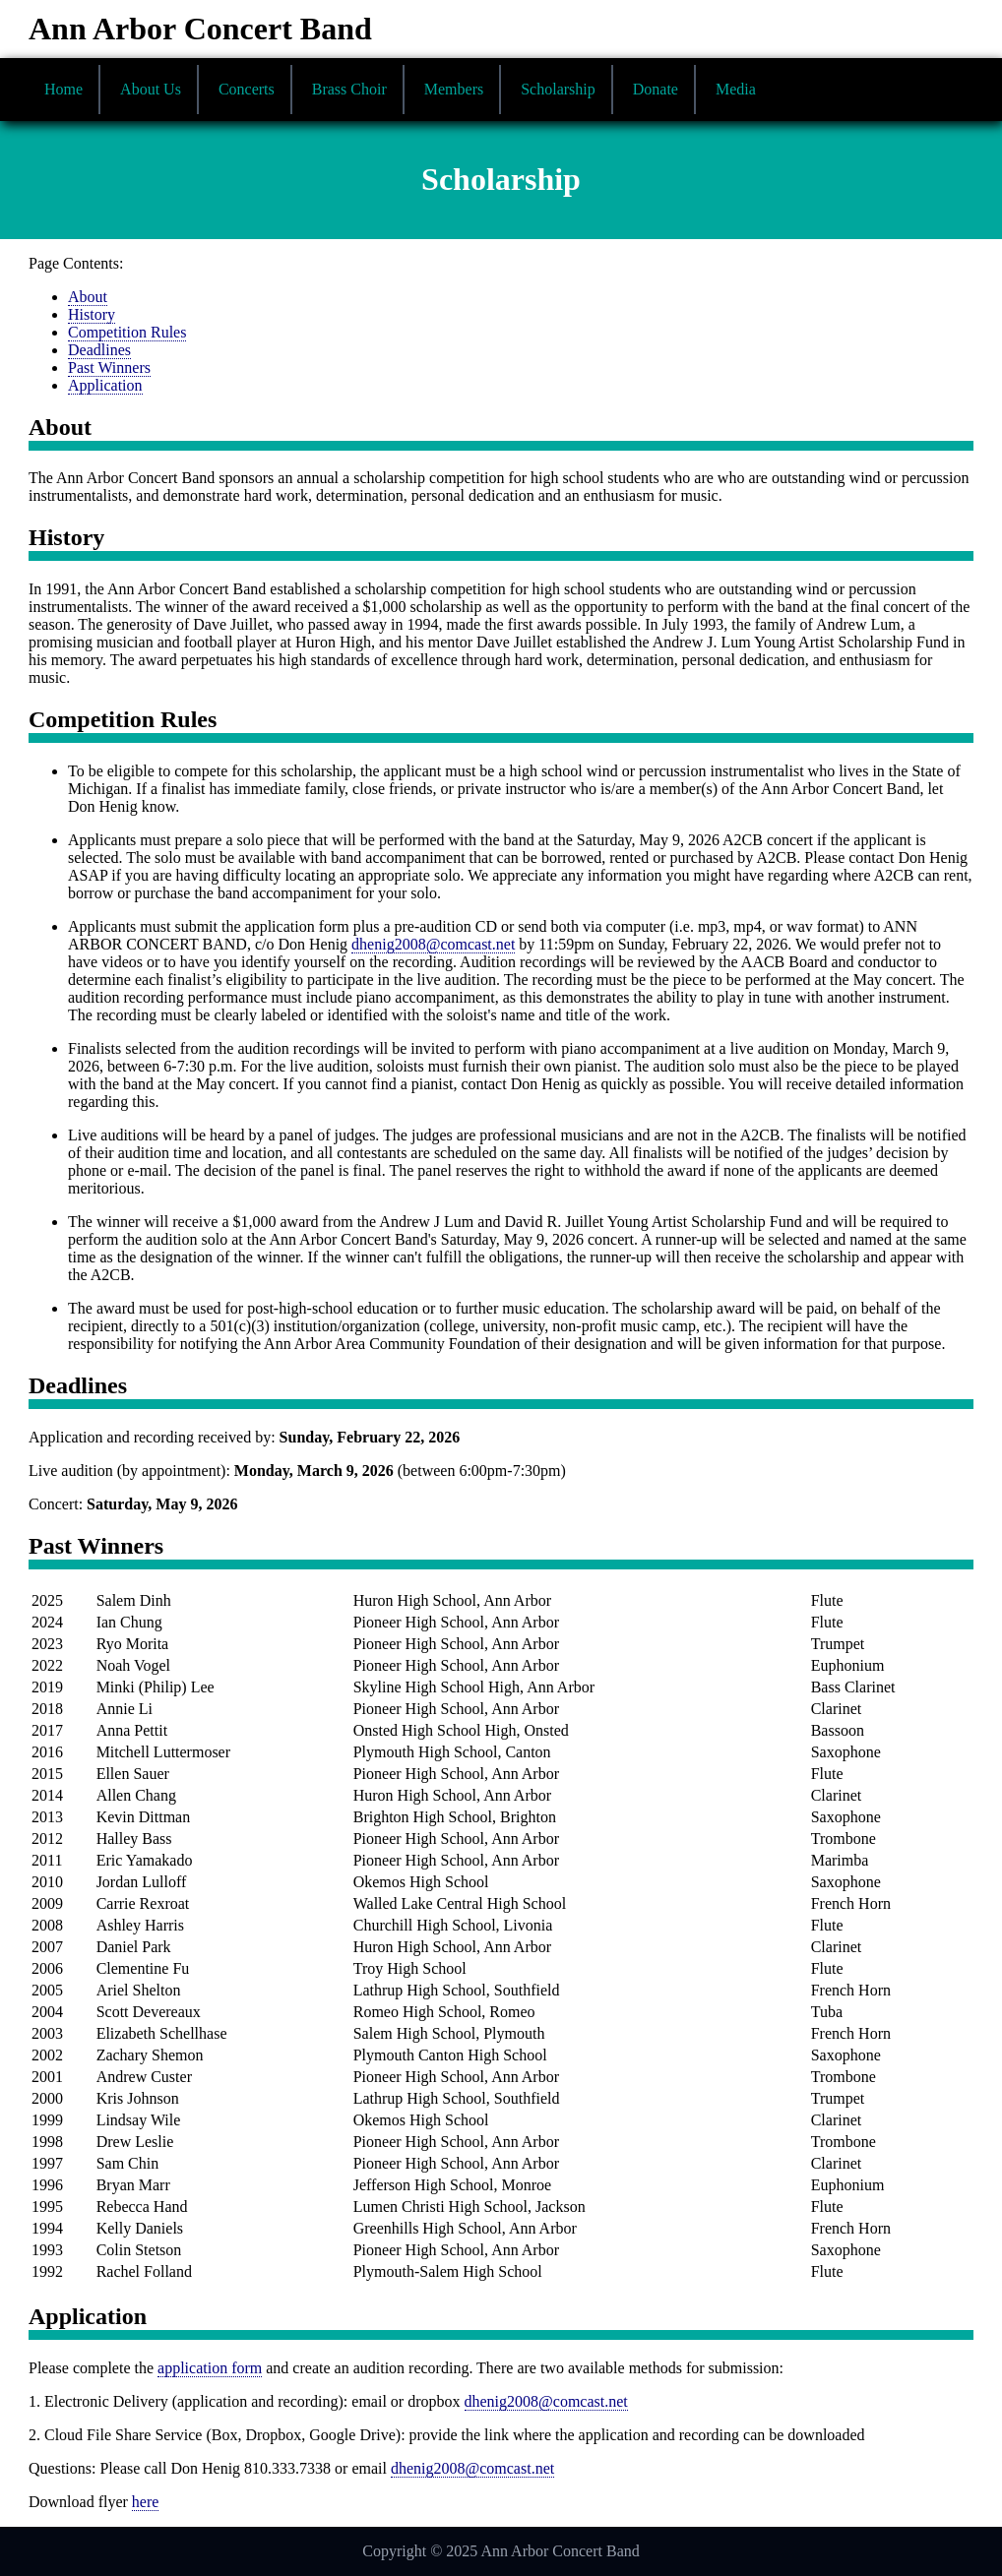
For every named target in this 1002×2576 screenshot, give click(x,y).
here (145, 2501)
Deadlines (99, 349)
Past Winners (109, 367)
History (91, 314)
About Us (150, 89)
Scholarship (558, 89)
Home (63, 89)
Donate (655, 89)
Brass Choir (349, 89)
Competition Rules (127, 332)
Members (453, 89)
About (87, 296)
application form (209, 2368)
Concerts (247, 89)
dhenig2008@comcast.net (433, 944)
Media (736, 89)
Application (105, 385)
